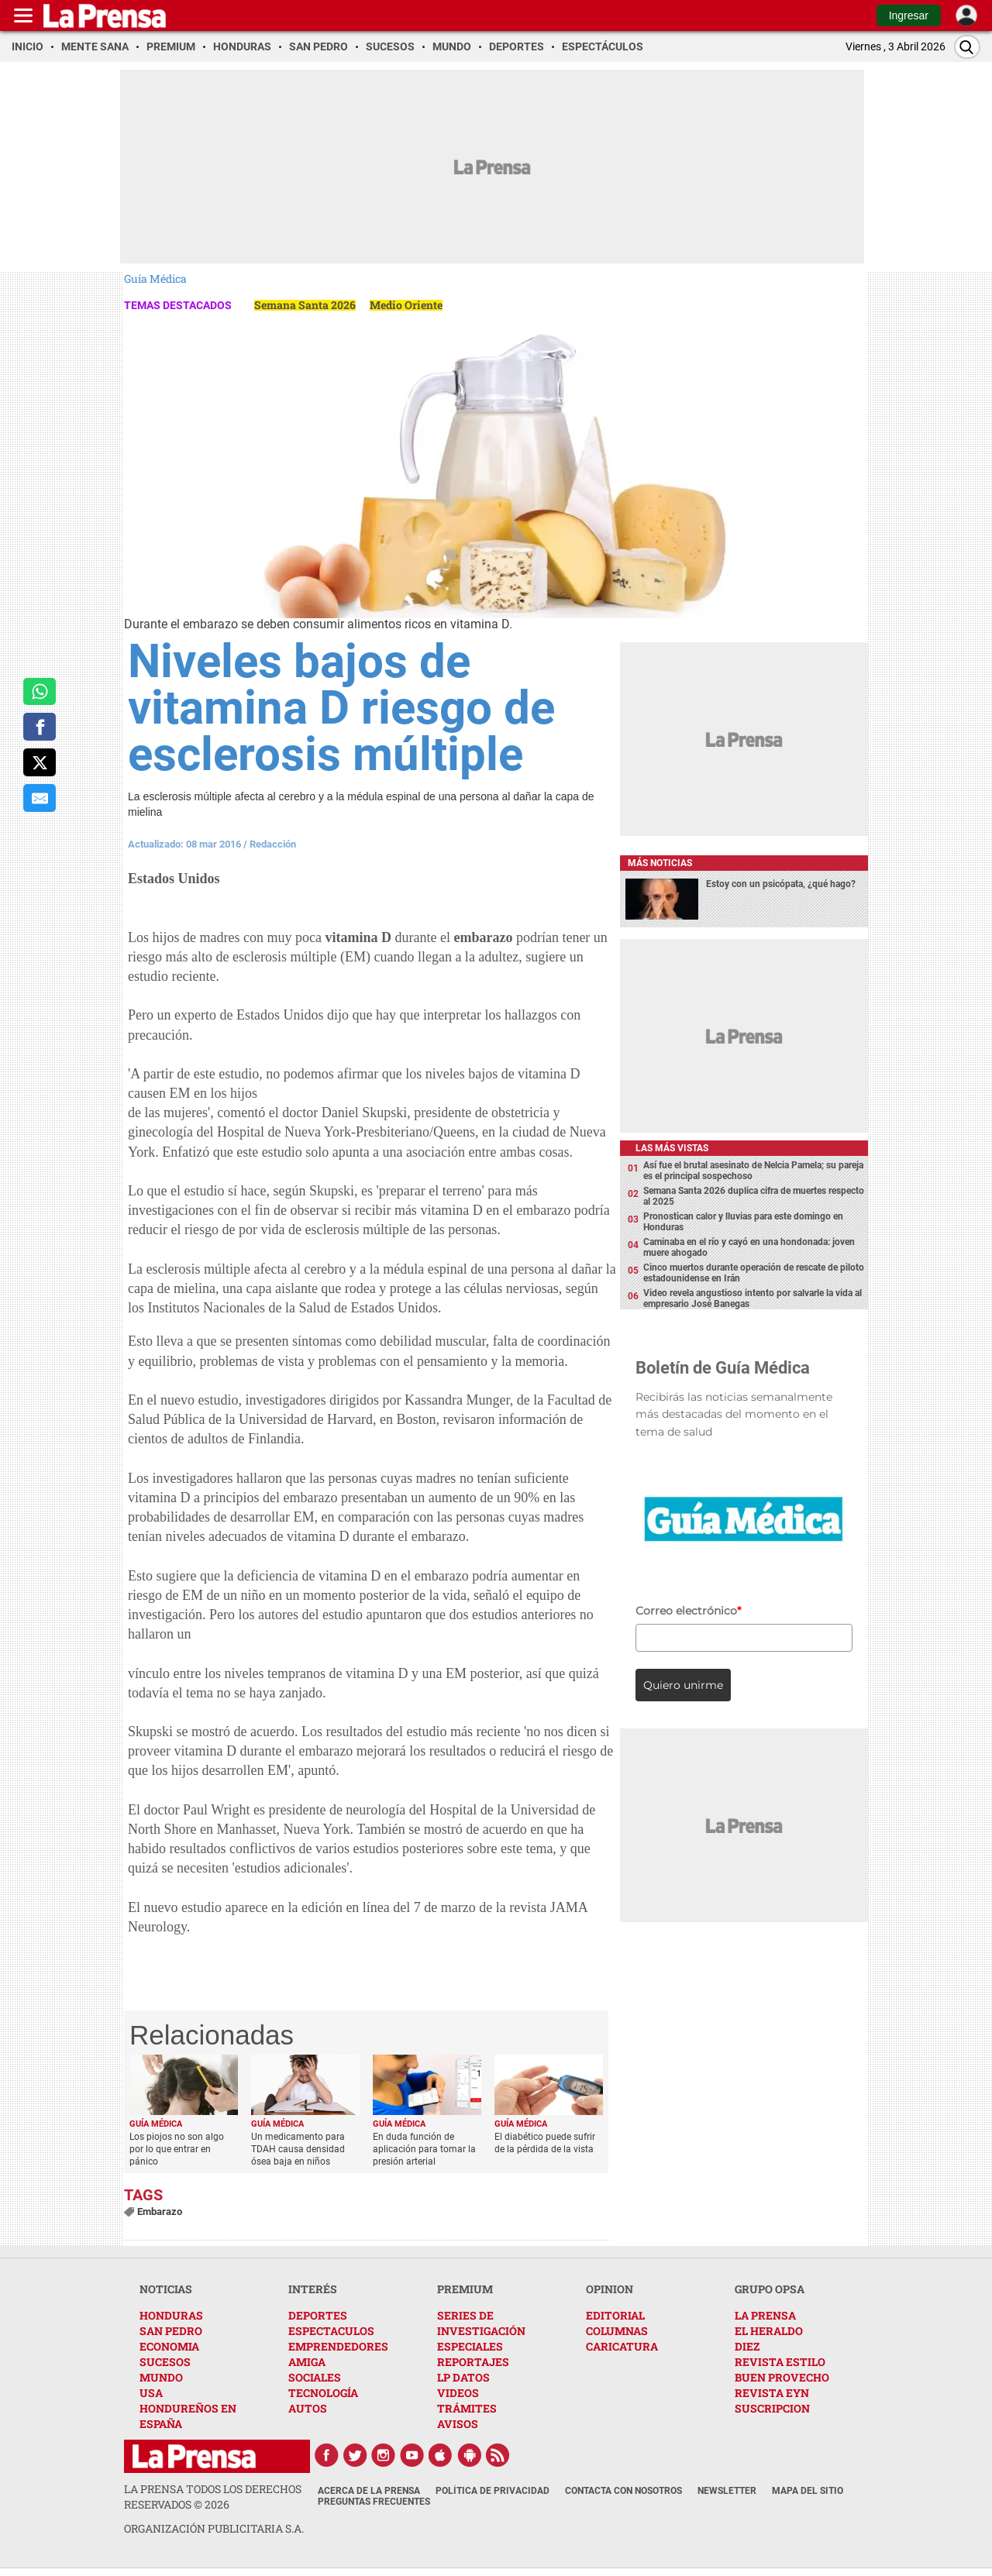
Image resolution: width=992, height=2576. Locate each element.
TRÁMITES (467, 2408)
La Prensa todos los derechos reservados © (212, 2496)
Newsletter (727, 2490)
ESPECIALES (470, 2346)
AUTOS (307, 2408)
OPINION (609, 2289)
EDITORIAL (615, 2315)
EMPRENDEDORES (338, 2346)
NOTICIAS (166, 2289)
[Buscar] (967, 47)
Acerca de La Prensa (369, 2490)
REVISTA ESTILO (780, 2361)
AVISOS (457, 2423)
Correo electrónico (688, 1611)
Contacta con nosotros (623, 2490)
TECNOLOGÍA (323, 2392)
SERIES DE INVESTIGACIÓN (481, 2323)
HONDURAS (171, 2315)
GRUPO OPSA (769, 2289)
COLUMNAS (617, 2330)
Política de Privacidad (492, 2490)
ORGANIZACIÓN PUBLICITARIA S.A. (214, 2528)
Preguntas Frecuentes (374, 2501)
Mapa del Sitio (807, 2490)
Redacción (273, 844)
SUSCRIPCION (772, 2408)
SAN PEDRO (171, 2330)
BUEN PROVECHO (782, 2377)
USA (151, 2392)
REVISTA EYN (772, 2392)
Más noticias (660, 863)
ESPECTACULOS (331, 2330)
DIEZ (747, 2346)
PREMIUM (465, 2289)
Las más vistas (672, 1148)
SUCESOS (165, 2361)
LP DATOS (463, 2377)
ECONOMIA (169, 2346)
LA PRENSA (765, 2315)
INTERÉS (312, 2289)
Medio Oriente (406, 304)
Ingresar (908, 15)
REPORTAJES (473, 2361)
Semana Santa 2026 (305, 304)
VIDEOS (458, 2392)
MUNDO (161, 2377)
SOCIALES (314, 2377)
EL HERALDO (769, 2330)
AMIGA (307, 2361)
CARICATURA (622, 2346)
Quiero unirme (683, 1685)
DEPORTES (317, 2315)
